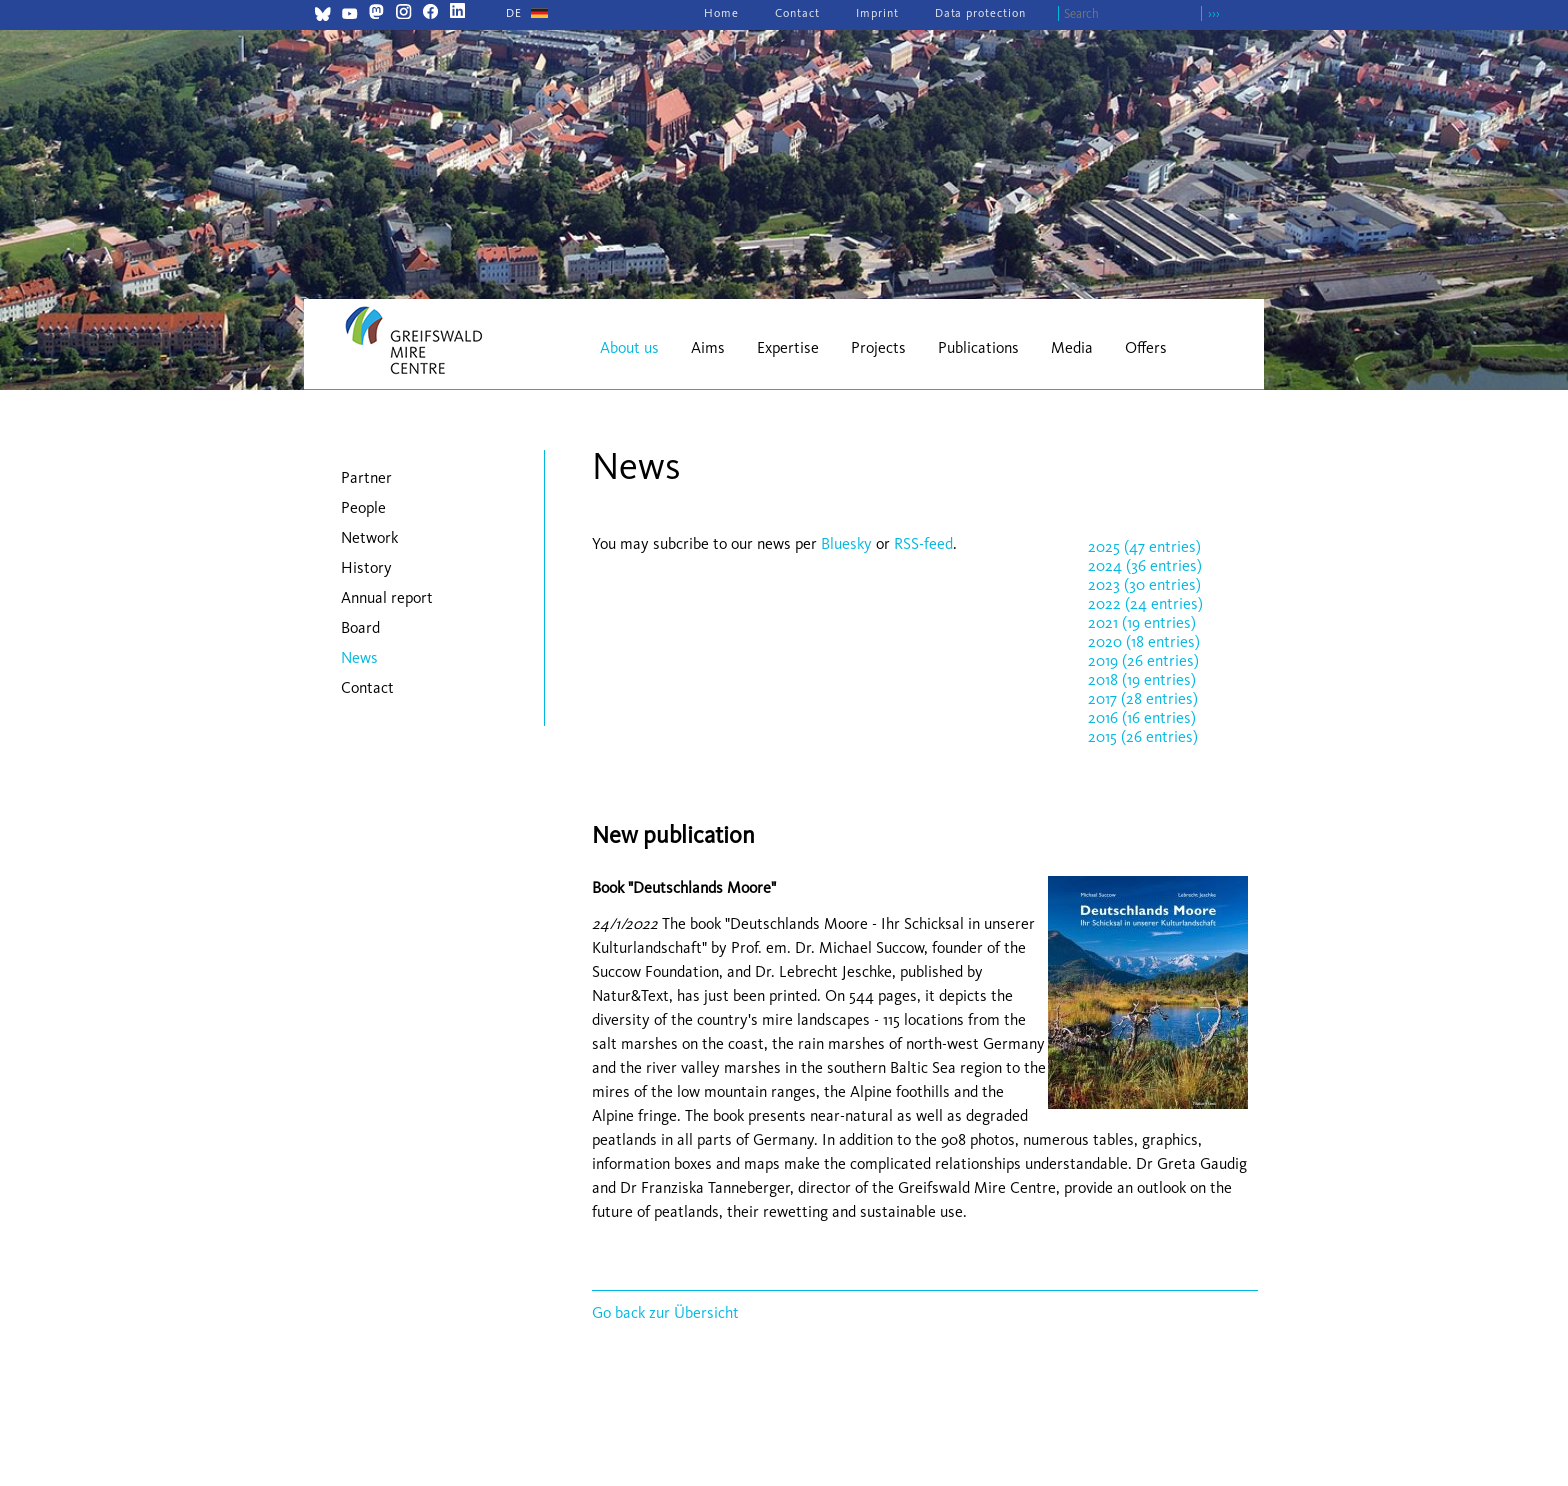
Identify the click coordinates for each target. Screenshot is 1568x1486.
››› (1214, 13)
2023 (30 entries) (1144, 584)
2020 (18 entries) (1144, 641)
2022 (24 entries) (1145, 603)
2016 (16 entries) (1142, 717)
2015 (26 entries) (1143, 736)
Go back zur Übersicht (665, 1312)
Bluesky (848, 543)
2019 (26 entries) (1143, 660)
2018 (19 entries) (1142, 679)
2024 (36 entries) (1145, 565)
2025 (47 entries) (1144, 546)
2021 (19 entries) (1142, 622)
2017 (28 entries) (1143, 698)
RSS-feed (923, 543)
